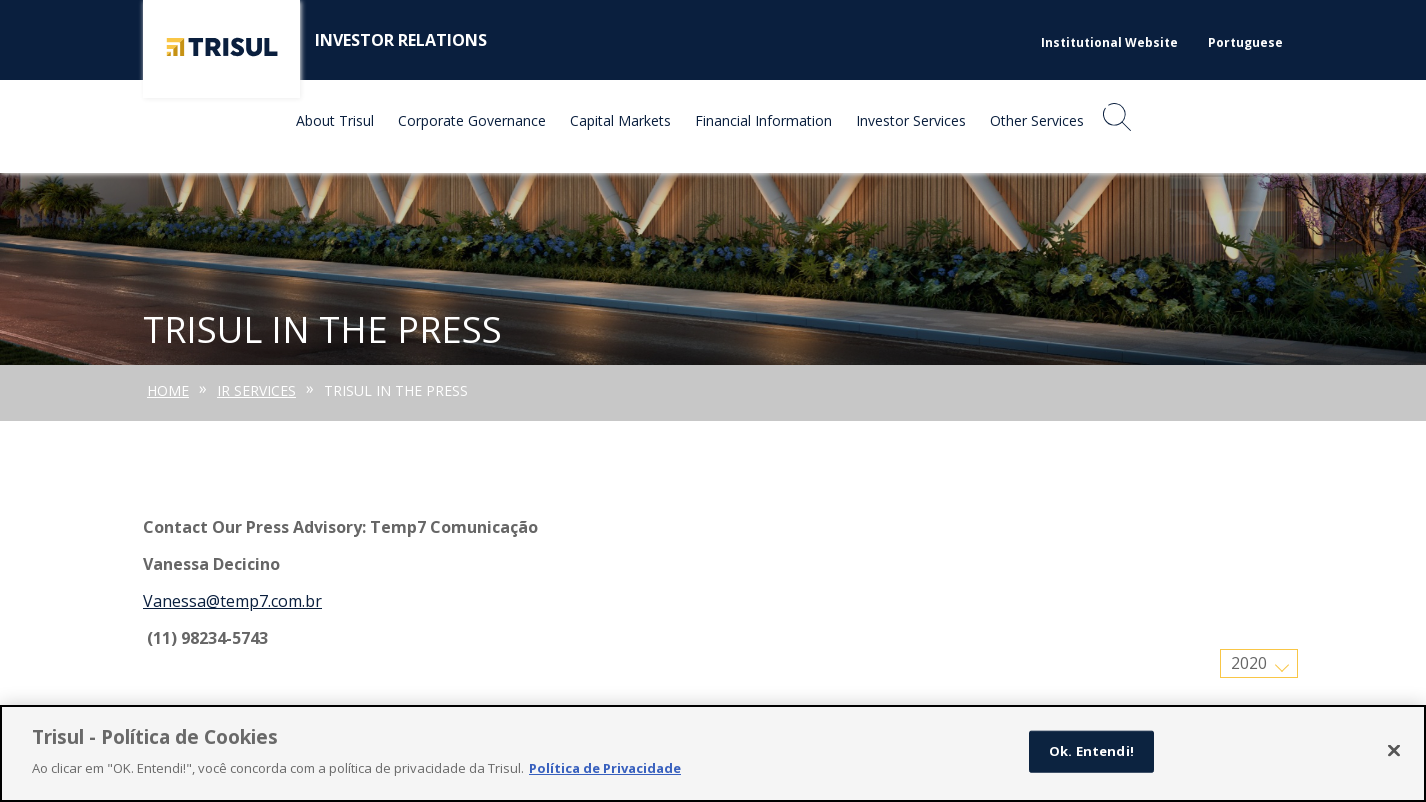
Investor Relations (401, 40)
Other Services (1037, 120)
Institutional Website (1109, 42)
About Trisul (335, 120)
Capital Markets (620, 120)
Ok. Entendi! (1091, 752)
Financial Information (763, 120)
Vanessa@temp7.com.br (232, 601)
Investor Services (911, 120)
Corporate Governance (472, 120)
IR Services (256, 390)
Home (168, 390)
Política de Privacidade (605, 769)
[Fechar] (1394, 752)
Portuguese (1245, 42)
